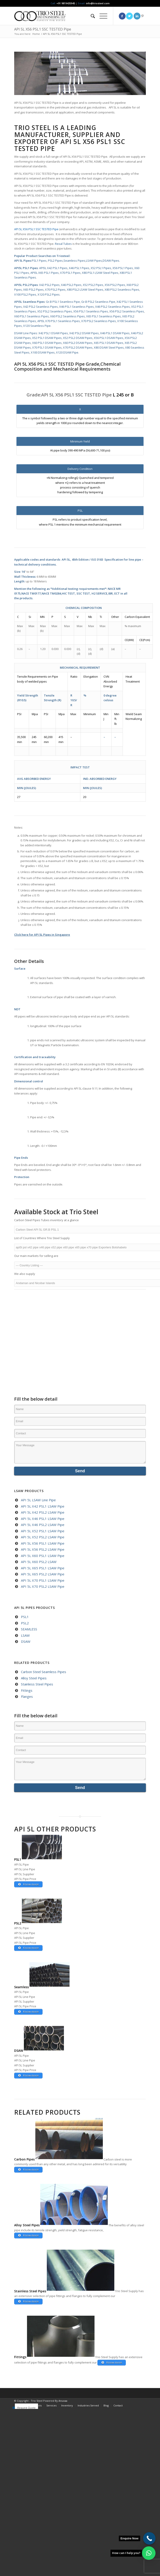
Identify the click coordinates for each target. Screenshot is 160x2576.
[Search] (90, 16)
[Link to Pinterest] (142, 16)
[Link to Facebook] (122, 16)
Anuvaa (63, 2567)
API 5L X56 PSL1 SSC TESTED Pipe (42, 29)
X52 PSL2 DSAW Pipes (77, 338)
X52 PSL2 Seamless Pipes (54, 311)
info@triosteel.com (97, 3)
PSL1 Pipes (39, 261)
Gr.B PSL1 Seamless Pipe (63, 302)
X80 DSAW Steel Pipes (108, 347)
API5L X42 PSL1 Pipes (53, 268)
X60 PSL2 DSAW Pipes (77, 343)
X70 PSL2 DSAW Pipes (77, 347)
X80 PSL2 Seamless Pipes (122, 289)
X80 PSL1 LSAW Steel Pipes (100, 273)
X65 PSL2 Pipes (33, 289)
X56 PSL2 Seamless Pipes (126, 311)
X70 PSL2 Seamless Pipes (98, 321)
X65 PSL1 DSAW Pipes (108, 343)
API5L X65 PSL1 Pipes (44, 273)
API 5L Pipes (22, 261)
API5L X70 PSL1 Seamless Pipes (58, 321)
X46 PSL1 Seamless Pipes (76, 307)
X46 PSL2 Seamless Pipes (112, 307)
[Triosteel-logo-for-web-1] (66, 16)
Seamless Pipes (74, 261)
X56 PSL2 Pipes (114, 285)
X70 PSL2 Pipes (55, 289)
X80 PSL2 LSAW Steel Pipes (84, 289)
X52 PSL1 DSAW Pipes (47, 338)
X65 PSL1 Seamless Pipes (103, 316)
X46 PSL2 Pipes (70, 285)
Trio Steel (32, 127)
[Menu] (101, 16)
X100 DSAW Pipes (42, 352)
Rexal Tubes (63, 244)
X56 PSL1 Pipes (123, 268)
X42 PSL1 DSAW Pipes (53, 333)
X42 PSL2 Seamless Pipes (40, 307)
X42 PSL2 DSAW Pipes (84, 333)
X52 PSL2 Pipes (92, 285)
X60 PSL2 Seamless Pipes (67, 316)
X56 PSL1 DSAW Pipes (108, 338)
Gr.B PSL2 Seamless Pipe (98, 302)
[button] (148, 2553)
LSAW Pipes (94, 261)
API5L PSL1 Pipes (26, 268)
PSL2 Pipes (55, 261)
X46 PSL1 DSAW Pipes (114, 333)
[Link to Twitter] (129, 16)
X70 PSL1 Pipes (70, 273)
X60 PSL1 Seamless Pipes (31, 316)
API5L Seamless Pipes (29, 302)
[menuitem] (90, 16)
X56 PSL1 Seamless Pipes (90, 311)
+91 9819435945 (65, 3)
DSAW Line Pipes (25, 333)
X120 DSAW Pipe (66, 352)
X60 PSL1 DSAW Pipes (47, 343)
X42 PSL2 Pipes (49, 285)
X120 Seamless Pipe (37, 326)
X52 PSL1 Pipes (101, 268)
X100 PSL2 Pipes (25, 294)
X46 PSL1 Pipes (78, 268)
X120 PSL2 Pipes (48, 294)
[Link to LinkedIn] (137, 16)
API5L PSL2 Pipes (26, 285)
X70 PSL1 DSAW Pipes (47, 347)
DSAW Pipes (111, 261)
